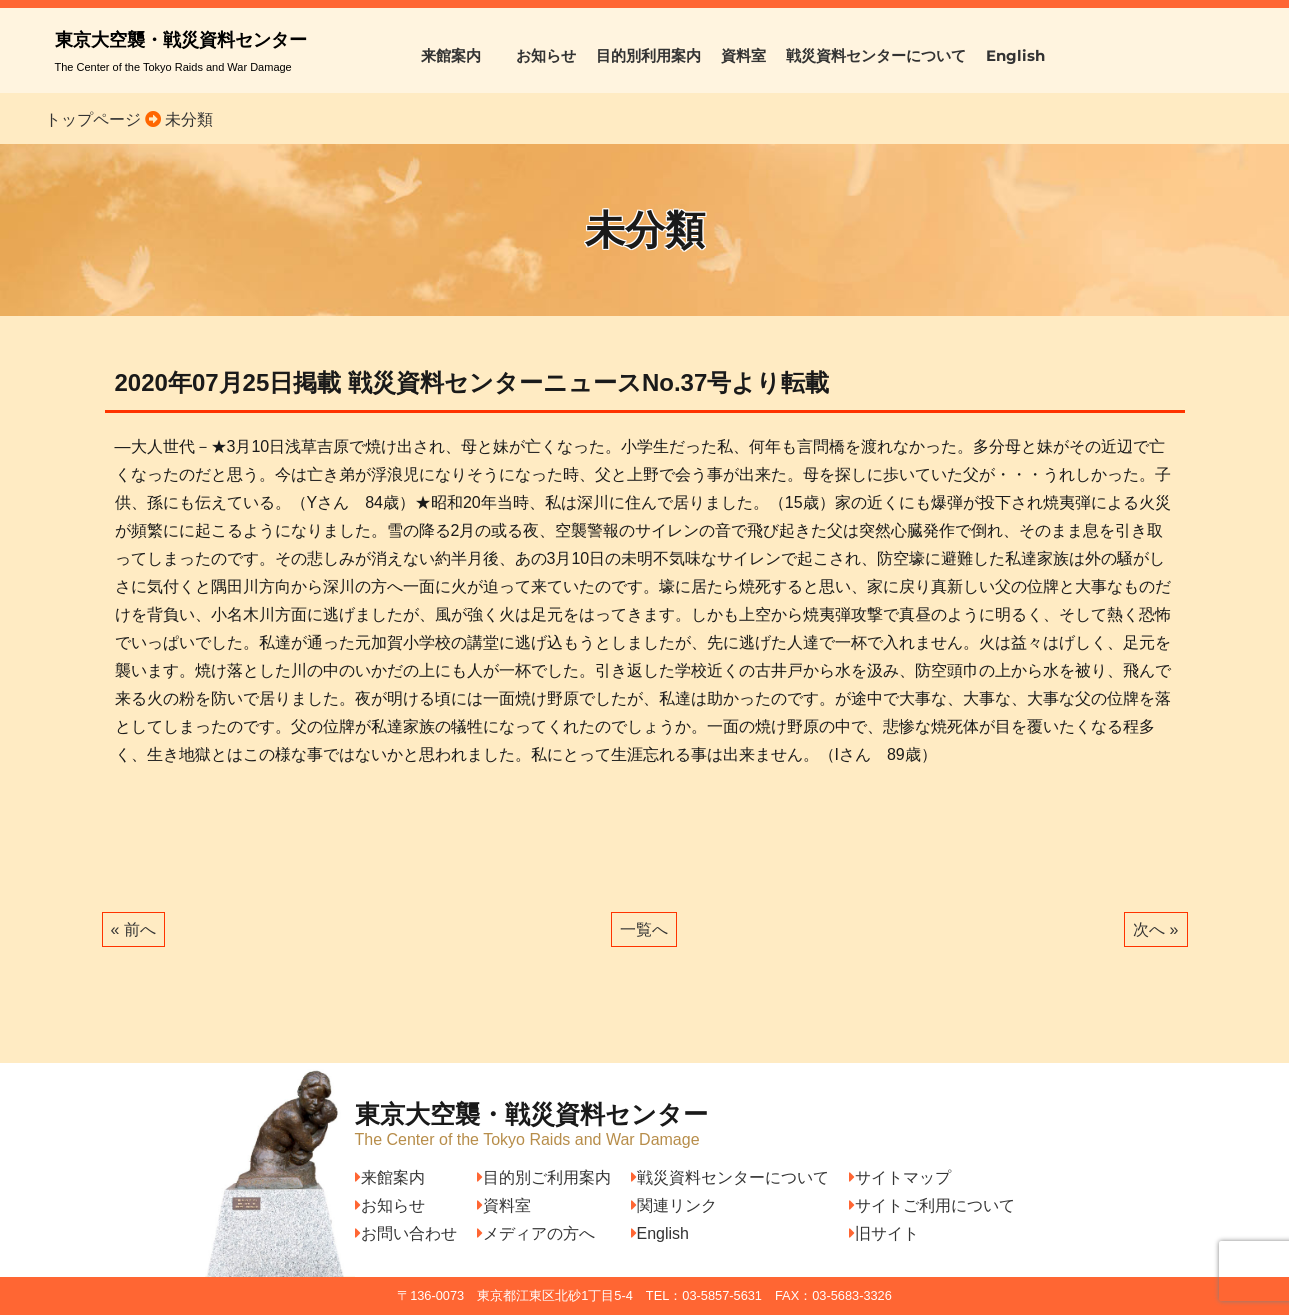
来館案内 (458, 55)
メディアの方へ (536, 1233)
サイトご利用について (932, 1205)
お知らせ (546, 55)
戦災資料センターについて (876, 55)
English (1015, 55)
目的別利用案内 (648, 55)
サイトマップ (900, 1177)
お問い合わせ (406, 1233)
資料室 (743, 55)
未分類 (187, 119)
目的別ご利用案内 (544, 1177)
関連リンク (674, 1205)
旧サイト (884, 1233)
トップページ (93, 119)
